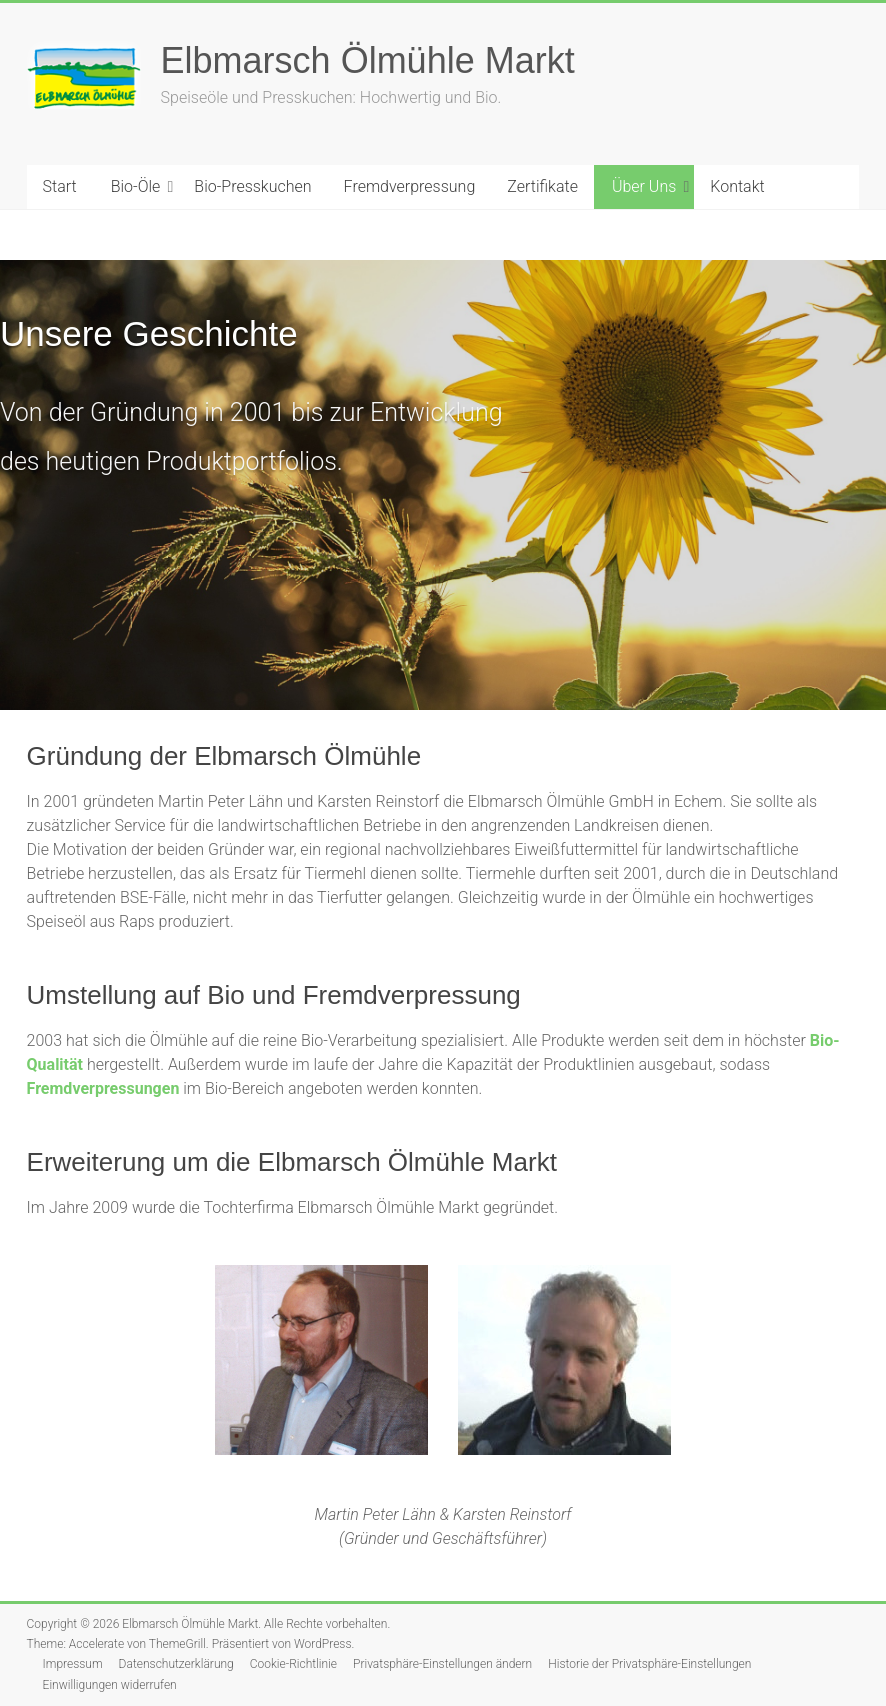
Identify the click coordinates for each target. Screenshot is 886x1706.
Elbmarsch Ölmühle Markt (368, 60)
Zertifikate (542, 186)
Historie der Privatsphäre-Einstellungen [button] (649, 1664)
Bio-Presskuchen (252, 186)
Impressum (73, 1664)
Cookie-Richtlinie (293, 1664)
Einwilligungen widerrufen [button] (110, 1685)
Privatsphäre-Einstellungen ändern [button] (442, 1664)
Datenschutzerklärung (176, 1664)
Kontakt (737, 186)
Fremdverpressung (410, 186)
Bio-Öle (136, 186)
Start (60, 186)
